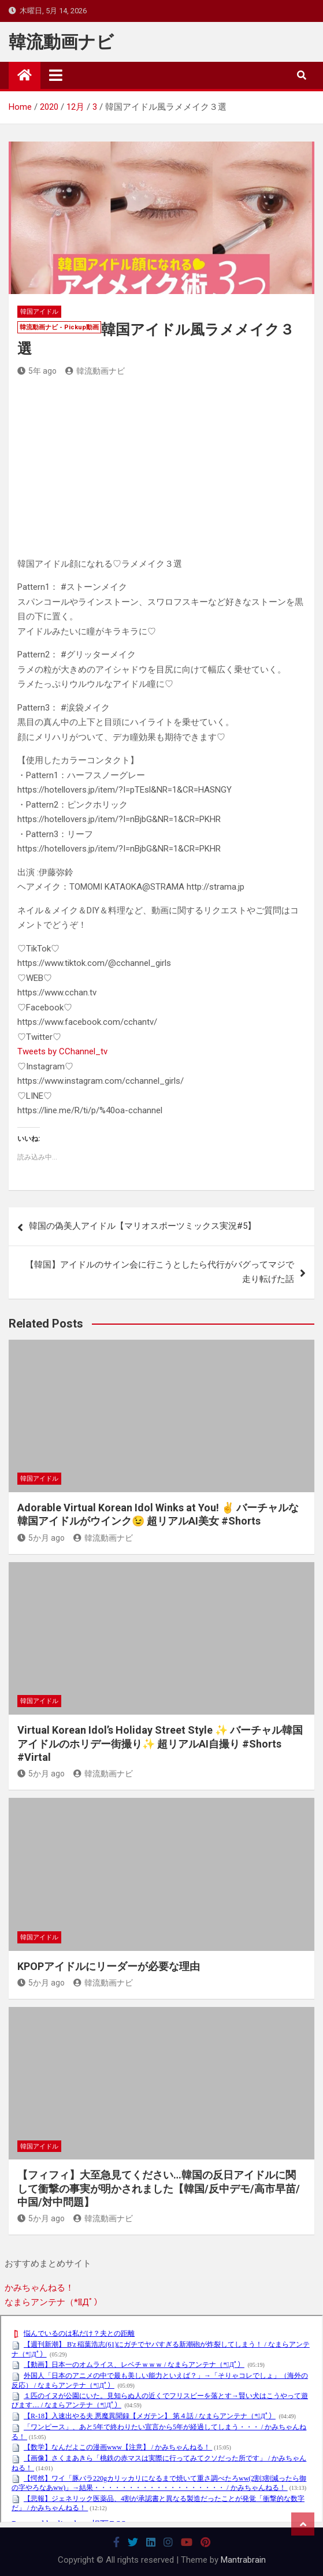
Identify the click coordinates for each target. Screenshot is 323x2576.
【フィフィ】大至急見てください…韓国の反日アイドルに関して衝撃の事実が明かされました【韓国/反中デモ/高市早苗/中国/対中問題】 (158, 2188)
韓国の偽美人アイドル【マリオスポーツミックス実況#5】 (142, 1226)
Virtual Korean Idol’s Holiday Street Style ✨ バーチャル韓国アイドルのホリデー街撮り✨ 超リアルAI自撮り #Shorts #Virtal (160, 1743)
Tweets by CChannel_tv (62, 1051)
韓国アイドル (39, 311)
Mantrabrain (243, 2560)
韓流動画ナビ (61, 42)
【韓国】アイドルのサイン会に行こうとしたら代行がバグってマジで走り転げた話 (159, 1272)
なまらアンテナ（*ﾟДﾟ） (53, 2302)
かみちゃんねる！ (39, 2288)
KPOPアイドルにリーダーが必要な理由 (108, 1966)
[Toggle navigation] (55, 75)
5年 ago (37, 371)
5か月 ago (41, 1537)
